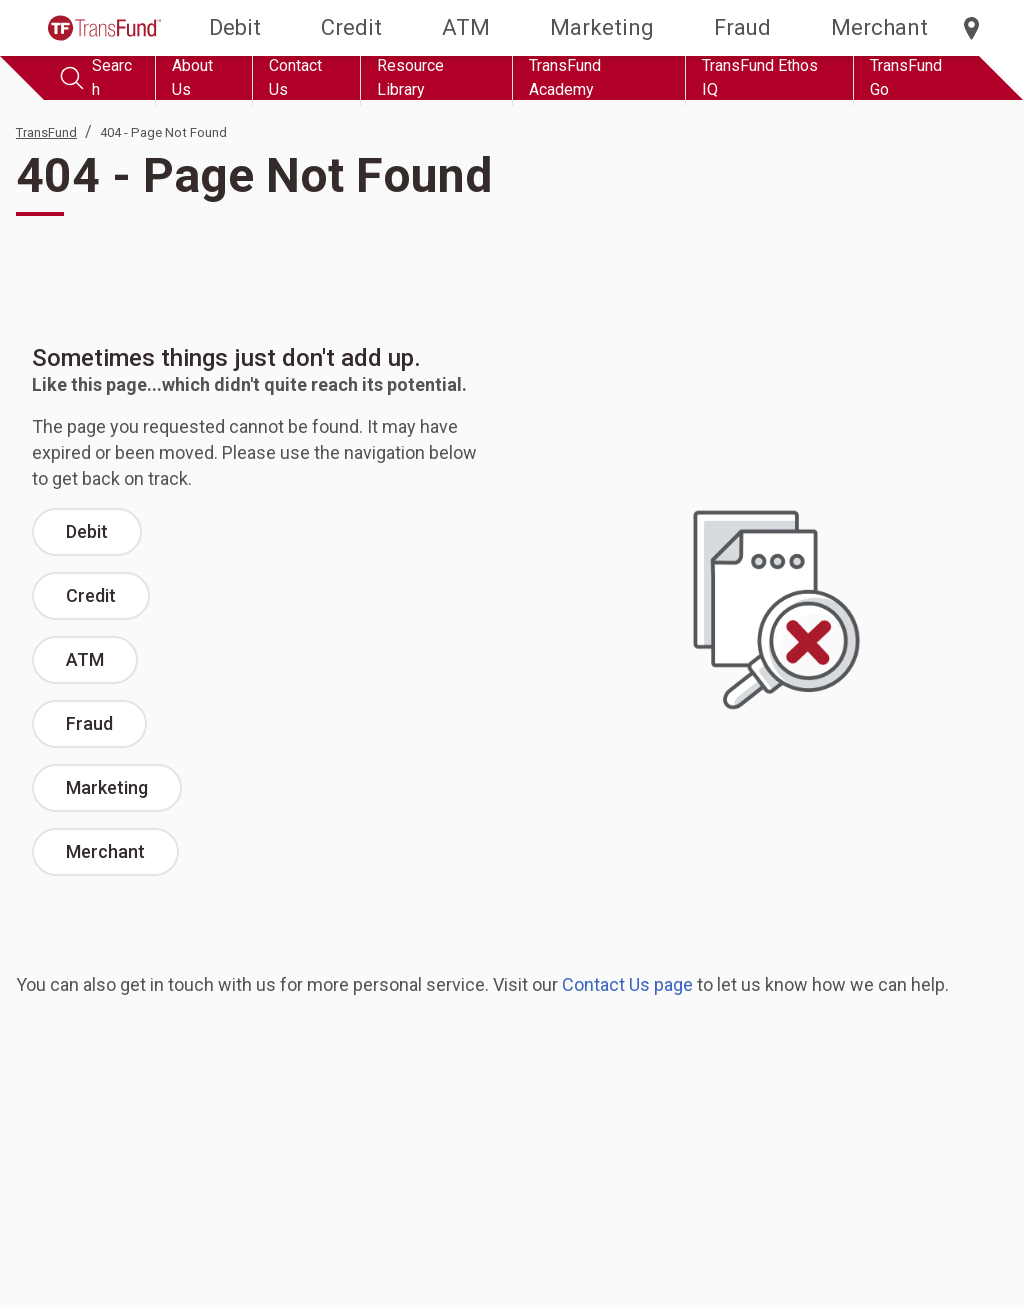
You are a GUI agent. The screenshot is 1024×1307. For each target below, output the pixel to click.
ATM (466, 27)
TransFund (46, 132)
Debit (235, 27)
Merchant (879, 27)
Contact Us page (627, 984)
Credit (351, 27)
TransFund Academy (565, 77)
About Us (192, 77)
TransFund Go (906, 77)
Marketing (602, 27)
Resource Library (410, 77)
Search (96, 77)
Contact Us (295, 77)
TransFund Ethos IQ (760, 77)
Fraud (742, 27)
